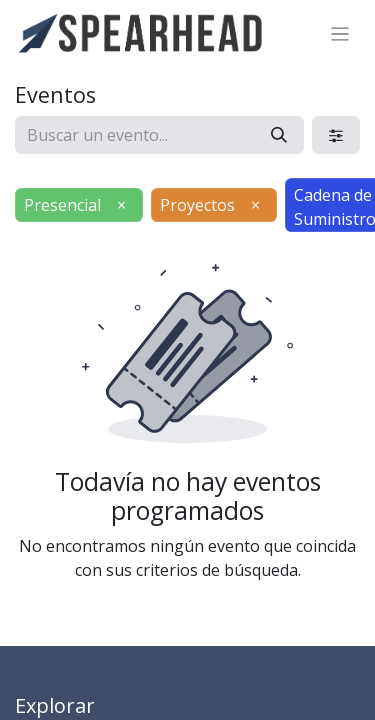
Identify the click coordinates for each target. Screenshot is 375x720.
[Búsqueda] (279, 135)
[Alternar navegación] (340, 33)
